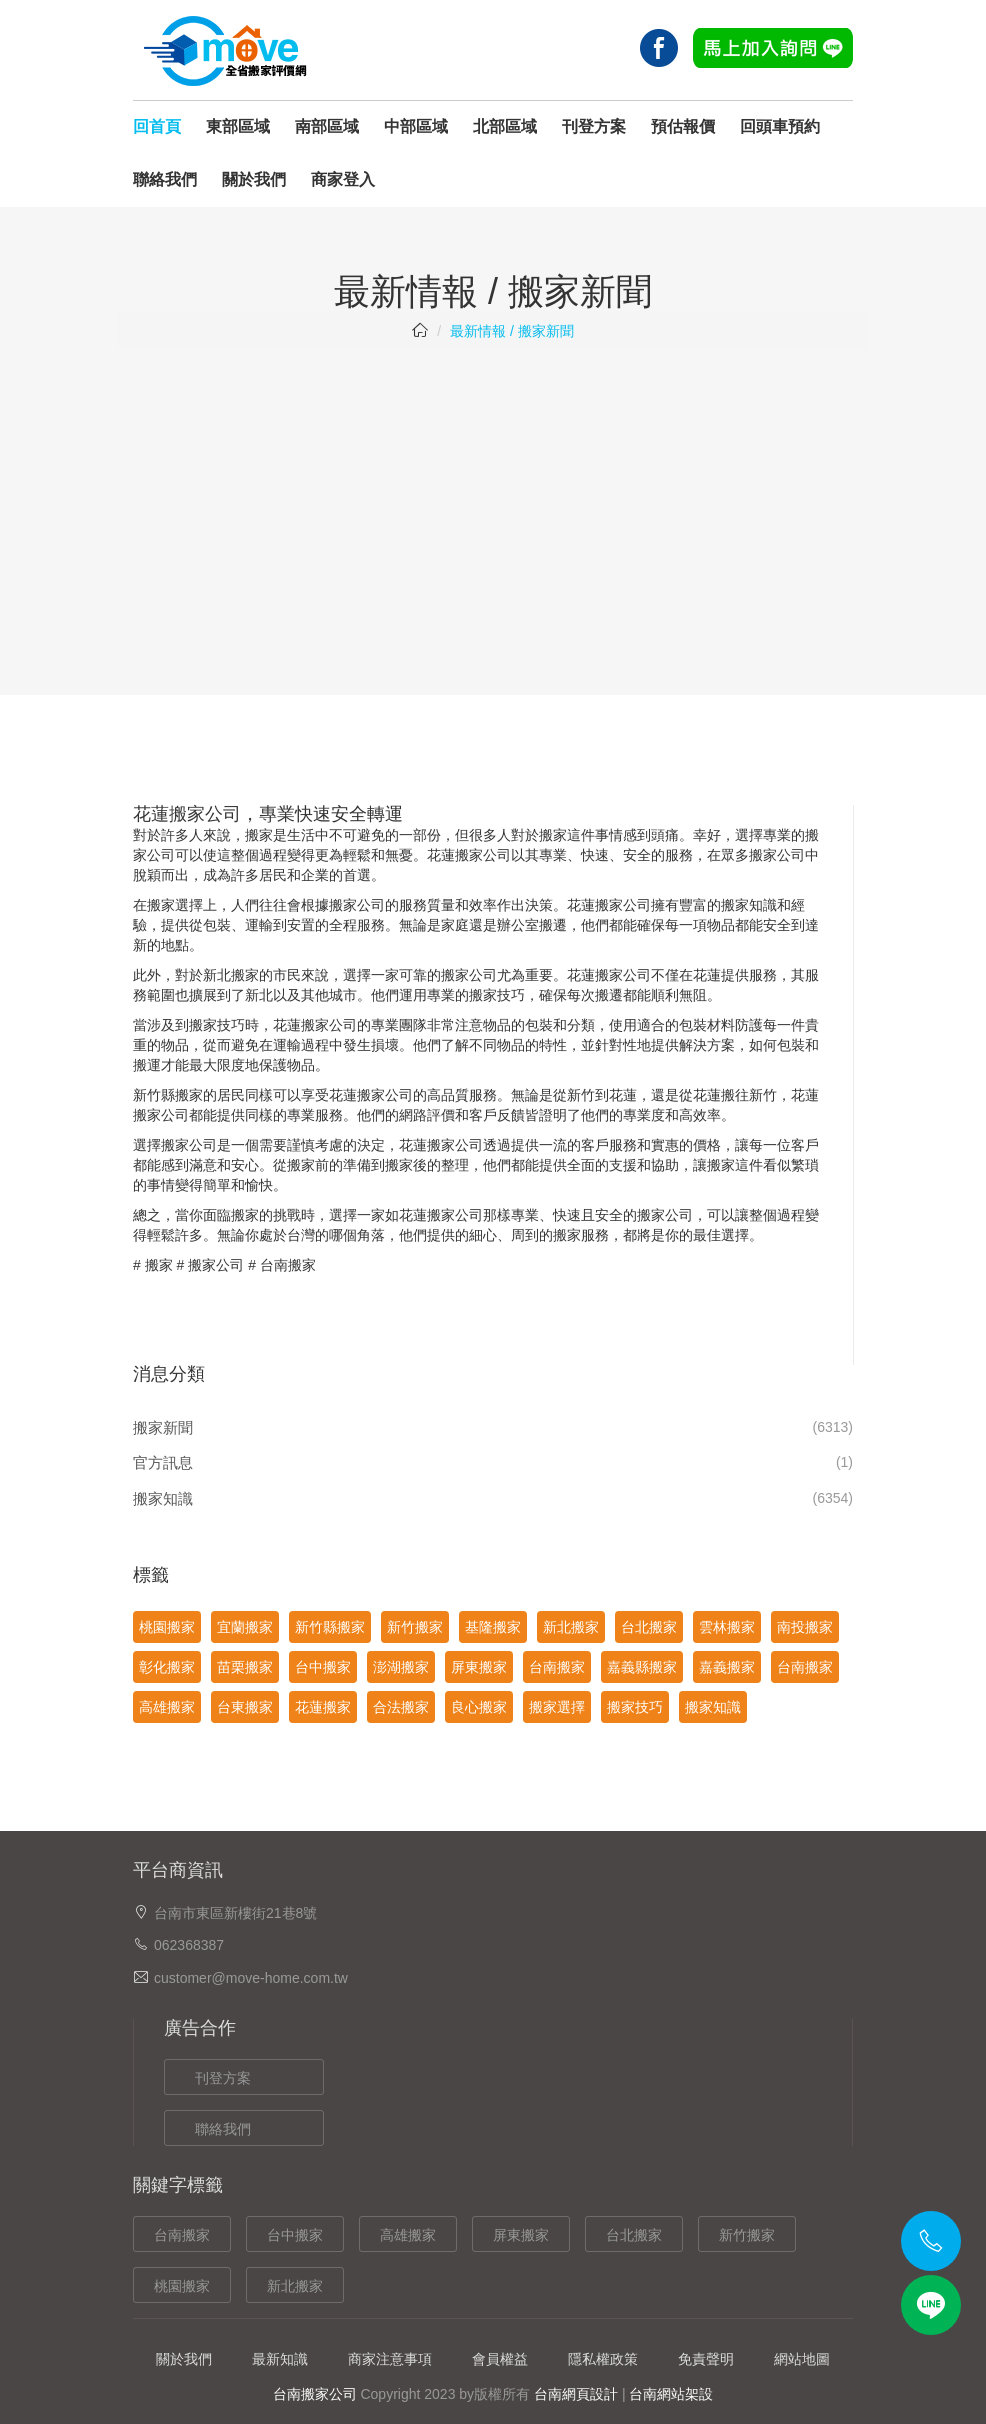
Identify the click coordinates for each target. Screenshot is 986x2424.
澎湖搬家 (401, 1667)
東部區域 (238, 126)
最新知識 (280, 2359)
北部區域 (505, 126)
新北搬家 (231, 975)
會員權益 (500, 2359)
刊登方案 (594, 126)
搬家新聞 (163, 1427)
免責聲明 (706, 2359)
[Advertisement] (493, 510)
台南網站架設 (671, 2394)
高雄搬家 (167, 1707)
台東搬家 (245, 1707)
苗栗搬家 (245, 1667)
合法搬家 (401, 1707)
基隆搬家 (493, 1627)
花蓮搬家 (455, 855)
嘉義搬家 (727, 1667)
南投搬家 (805, 1627)
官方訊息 (163, 1462)
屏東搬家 (479, 1667)
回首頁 (157, 126)
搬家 (159, 1265)
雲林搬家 (727, 1627)
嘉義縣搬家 (642, 1667)
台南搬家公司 (315, 2394)
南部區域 (327, 126)
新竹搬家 (415, 1627)
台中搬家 (323, 1667)
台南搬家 (288, 1265)
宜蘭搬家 (245, 1627)
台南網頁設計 (576, 2394)
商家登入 (343, 179)
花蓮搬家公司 (609, 905)
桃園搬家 (167, 1627)
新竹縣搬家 (168, 1095)
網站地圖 (802, 2359)
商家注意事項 (390, 2359)
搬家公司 (216, 1265)
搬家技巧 (635, 1707)
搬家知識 (163, 1498)
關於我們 (254, 179)
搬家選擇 (557, 1707)
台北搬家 (649, 1627)
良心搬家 (479, 1707)
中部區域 (416, 126)
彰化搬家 (167, 1667)
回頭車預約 (780, 126)
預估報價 (683, 126)
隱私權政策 (603, 2359)
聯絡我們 (165, 179)
